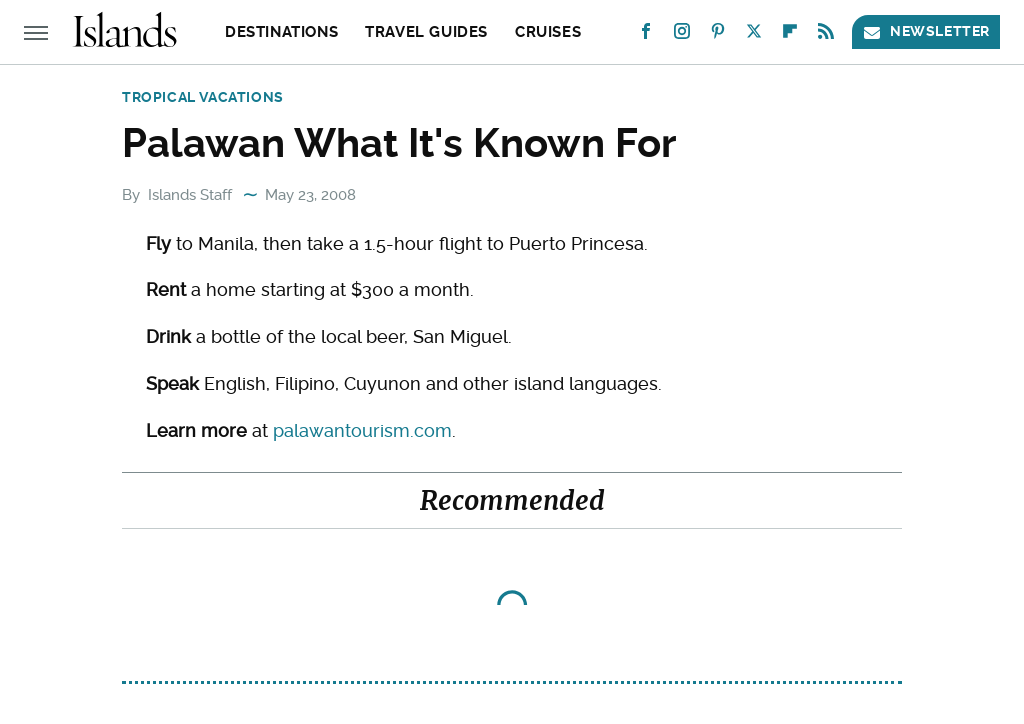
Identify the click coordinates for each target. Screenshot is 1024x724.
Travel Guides (426, 32)
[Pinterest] (718, 35)
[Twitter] (754, 35)
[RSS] (826, 35)
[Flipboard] (790, 35)
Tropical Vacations (203, 97)
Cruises (548, 32)
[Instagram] (682, 35)
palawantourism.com (362, 430)
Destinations (281, 32)
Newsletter (926, 31)
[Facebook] (646, 35)
